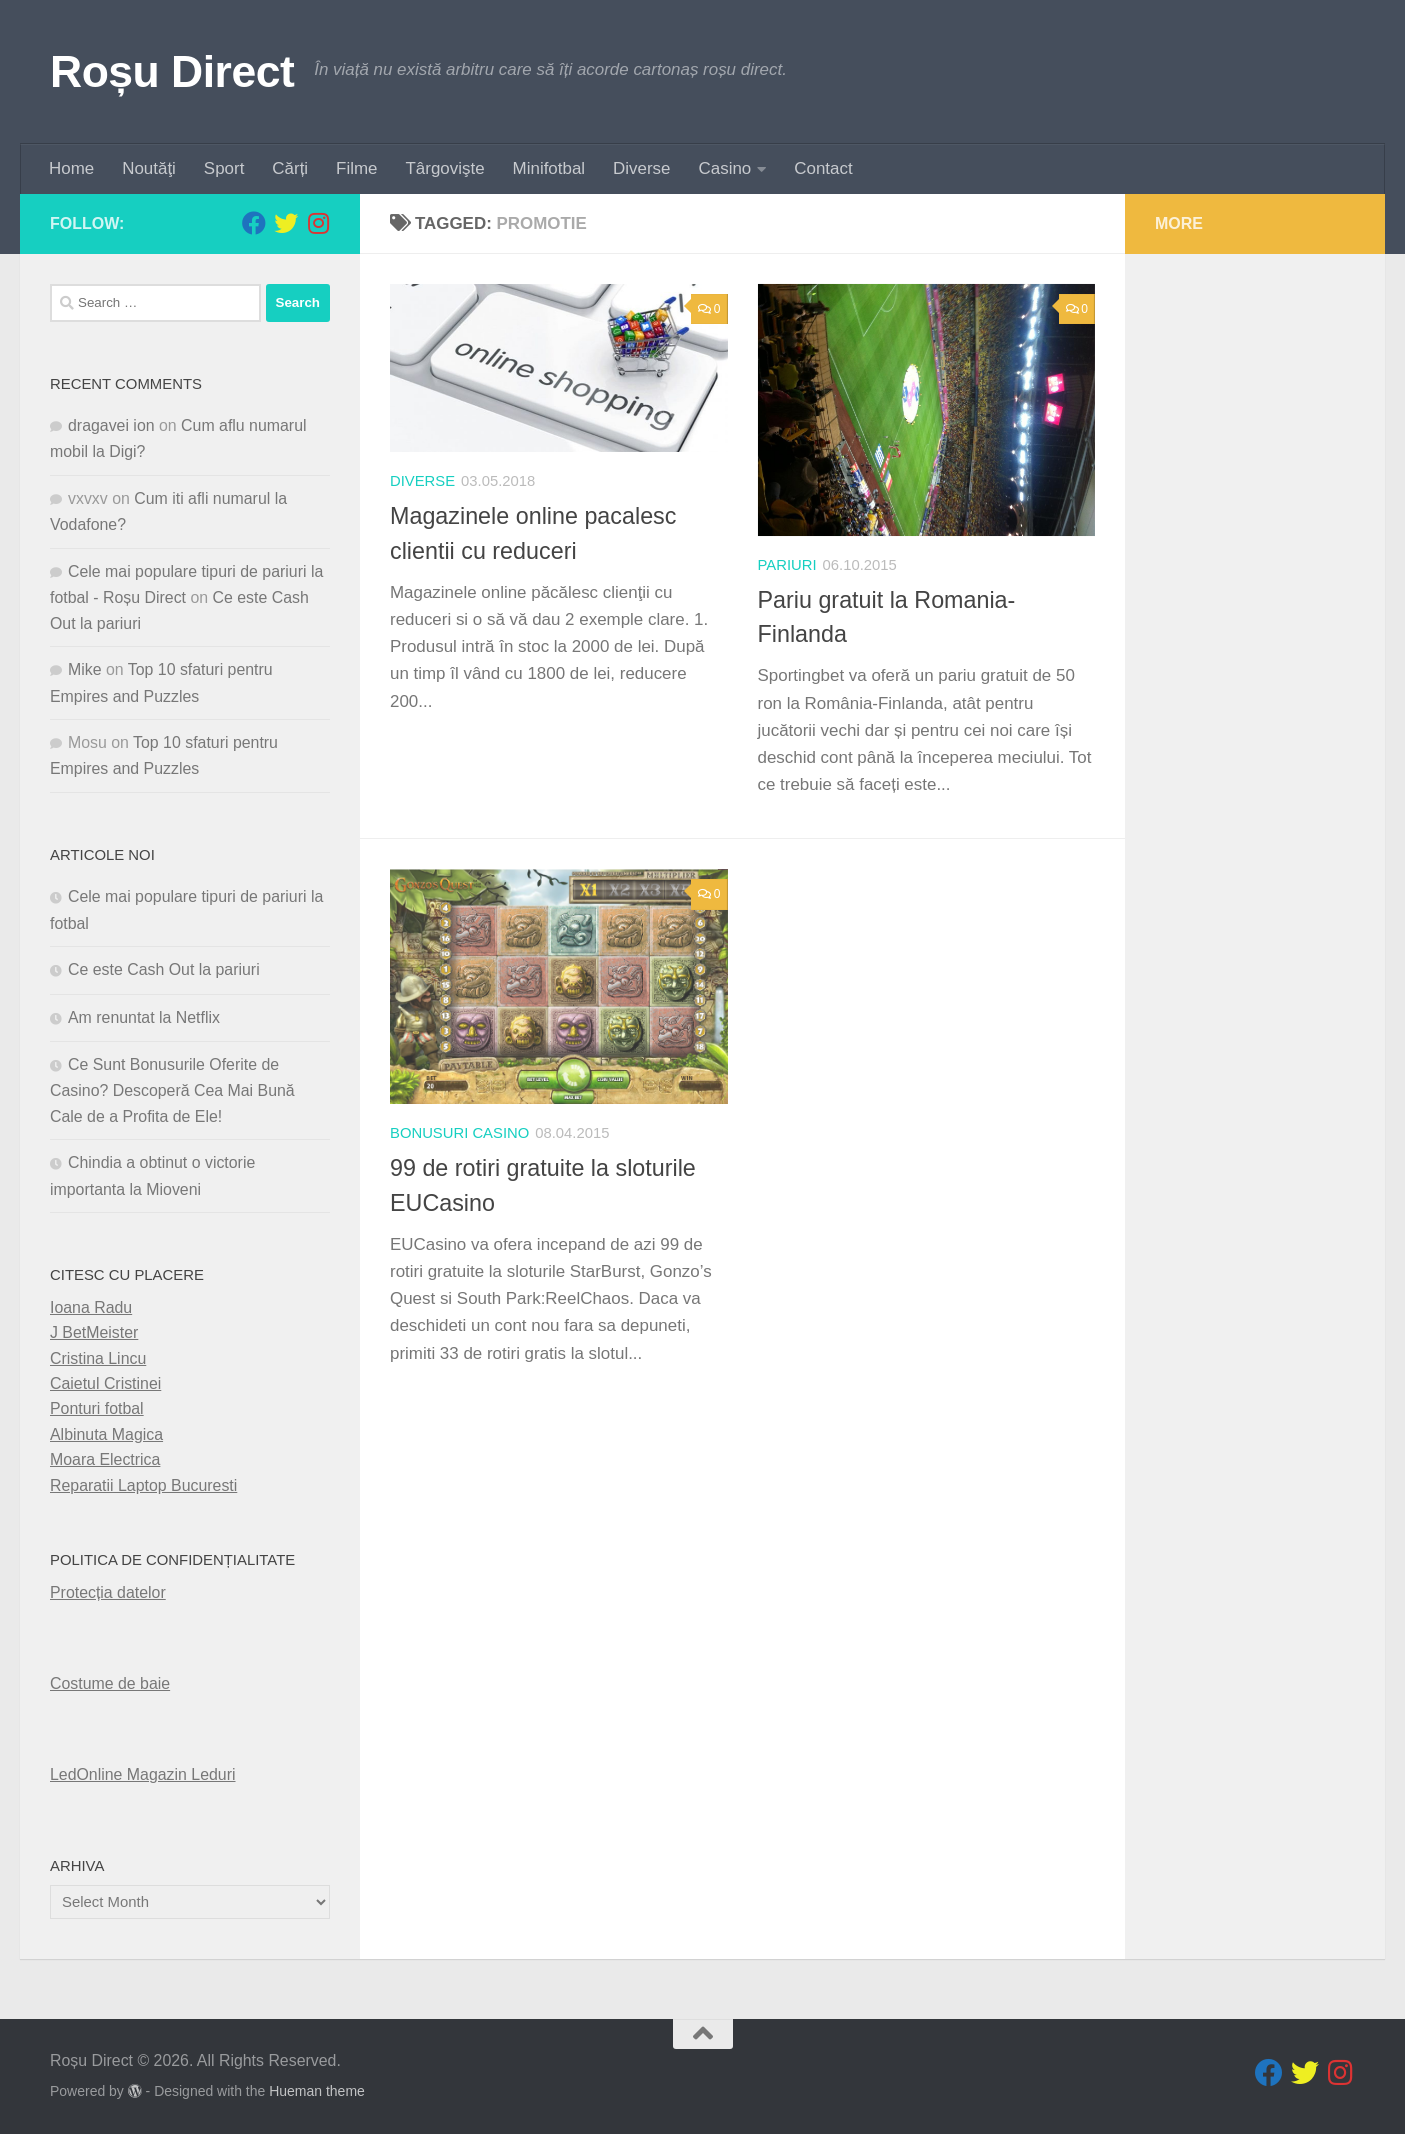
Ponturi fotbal (97, 1408)
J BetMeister (94, 1332)
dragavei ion (111, 425)
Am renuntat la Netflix (144, 1017)
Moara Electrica (105, 1459)
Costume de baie (110, 1683)
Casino (725, 168)
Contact (823, 168)
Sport (224, 168)
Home (71, 168)
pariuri (787, 565)
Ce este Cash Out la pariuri (164, 969)
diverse (422, 481)
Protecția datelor (108, 1592)
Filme (356, 168)
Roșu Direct (172, 71)
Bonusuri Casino (459, 1133)
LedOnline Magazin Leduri (143, 1774)
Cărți (290, 168)
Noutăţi (149, 168)
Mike (85, 669)
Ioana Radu (91, 1307)
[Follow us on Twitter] (286, 223)
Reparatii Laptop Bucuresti (143, 1485)
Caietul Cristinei (105, 1383)
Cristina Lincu (98, 1358)
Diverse (641, 168)
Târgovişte (445, 168)
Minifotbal (549, 168)
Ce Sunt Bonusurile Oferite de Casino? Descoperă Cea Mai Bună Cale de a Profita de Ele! (172, 1090)
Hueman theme (317, 2091)
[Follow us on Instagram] (318, 223)
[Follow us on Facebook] (254, 223)
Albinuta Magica (106, 1434)
